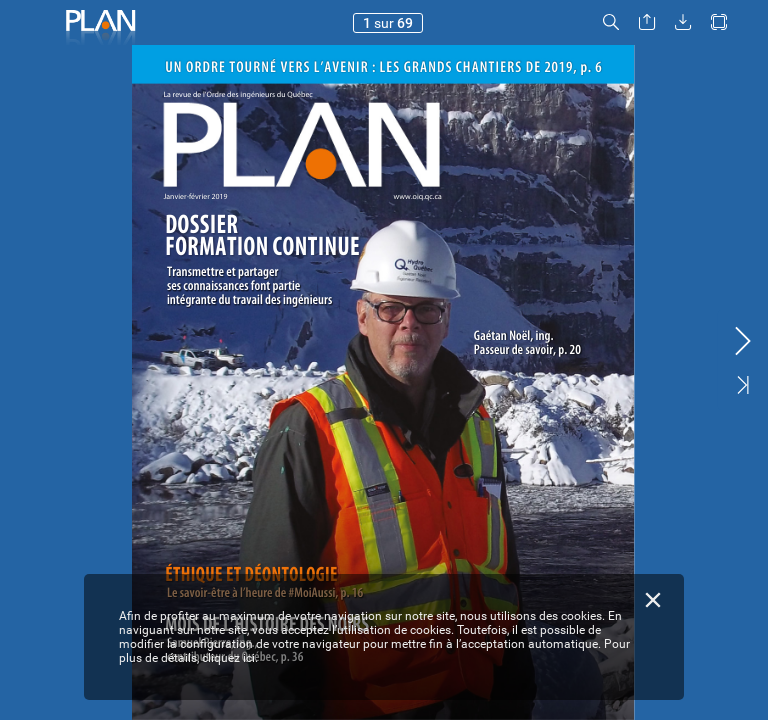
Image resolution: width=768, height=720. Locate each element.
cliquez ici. (230, 658)
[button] (611, 22)
